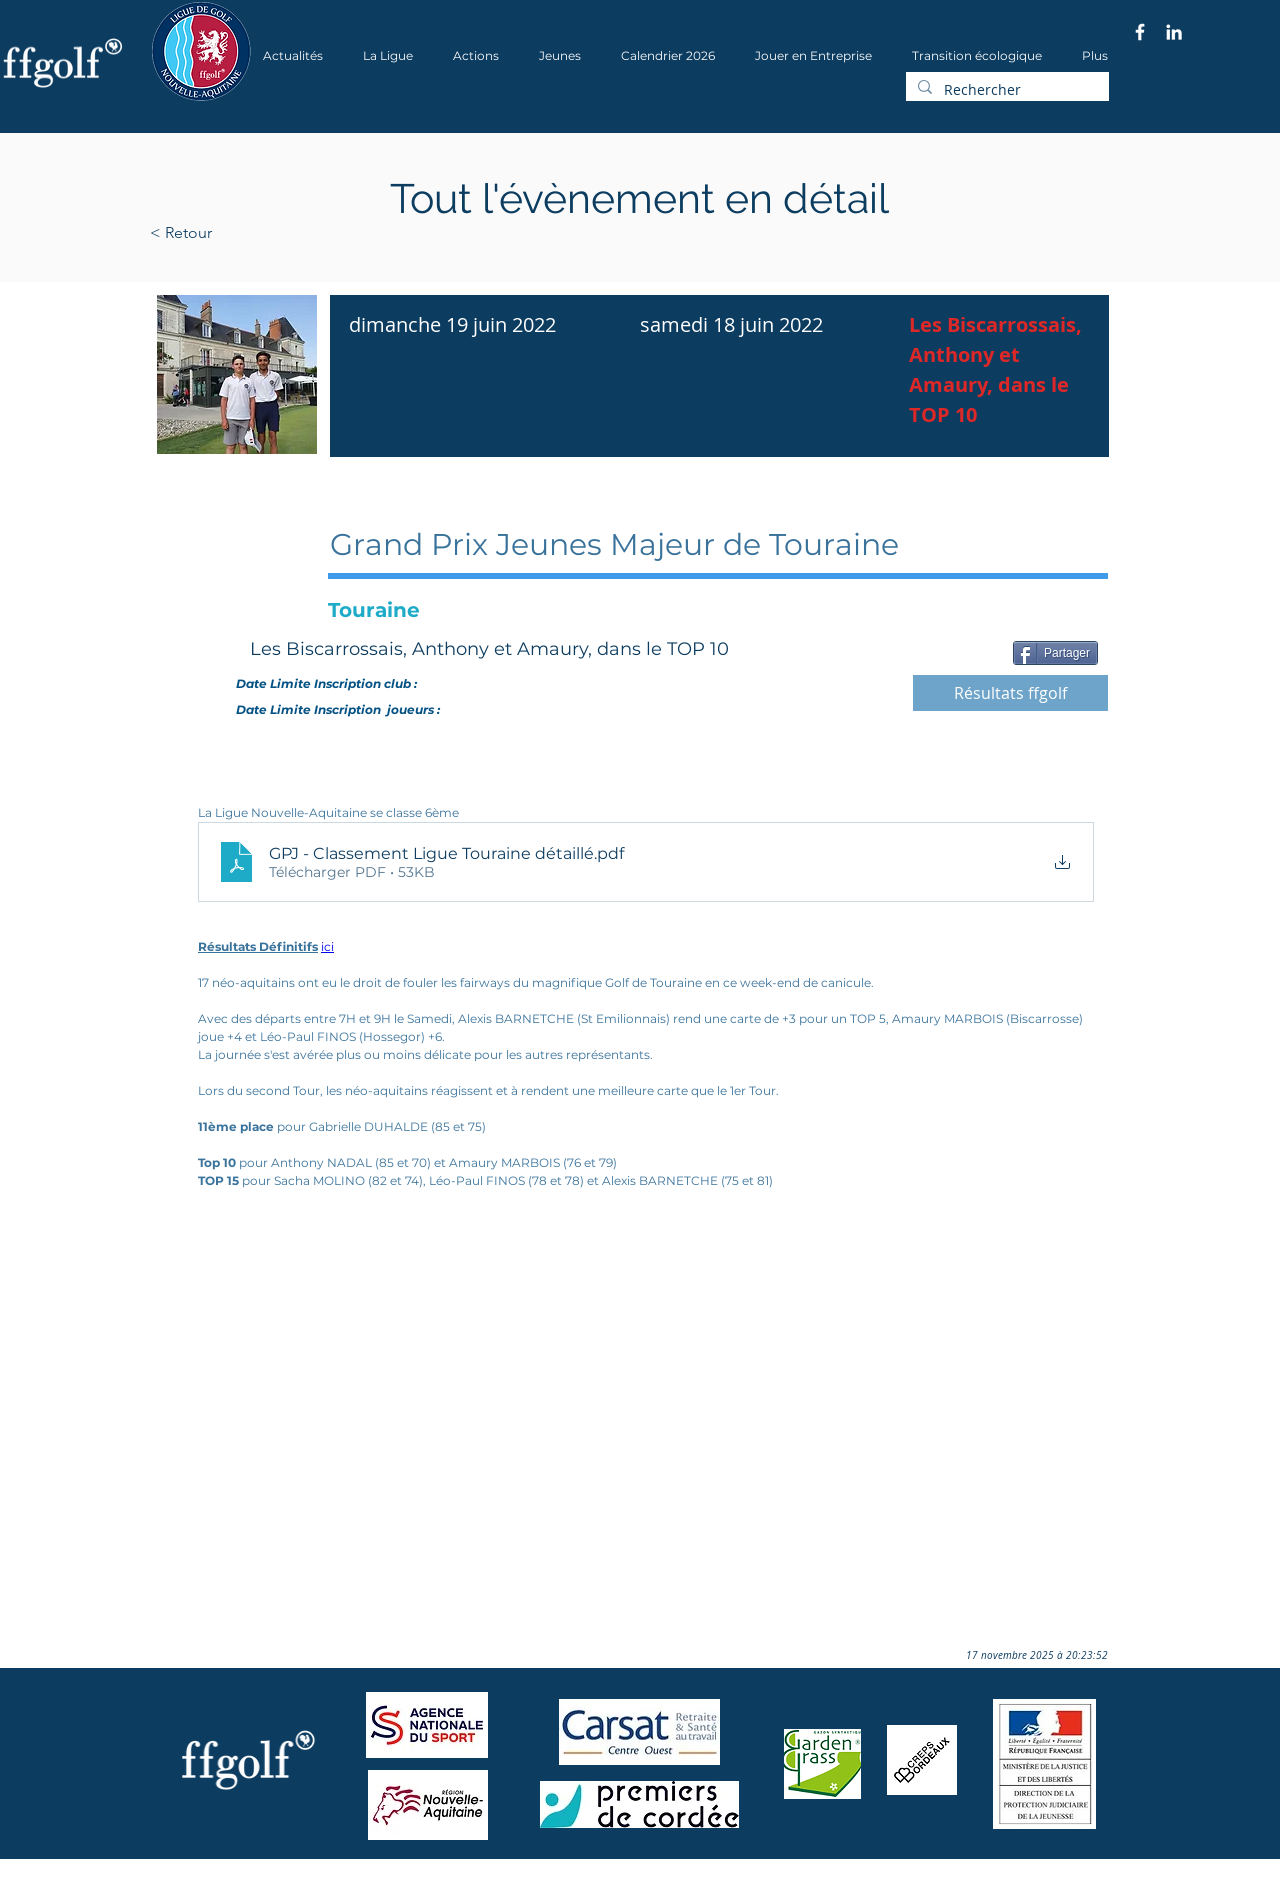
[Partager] (1055, 653)
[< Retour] (244, 233)
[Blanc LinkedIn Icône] (1174, 32)
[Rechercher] (1005, 90)
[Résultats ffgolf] (1010, 693)
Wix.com (421, 1878)
